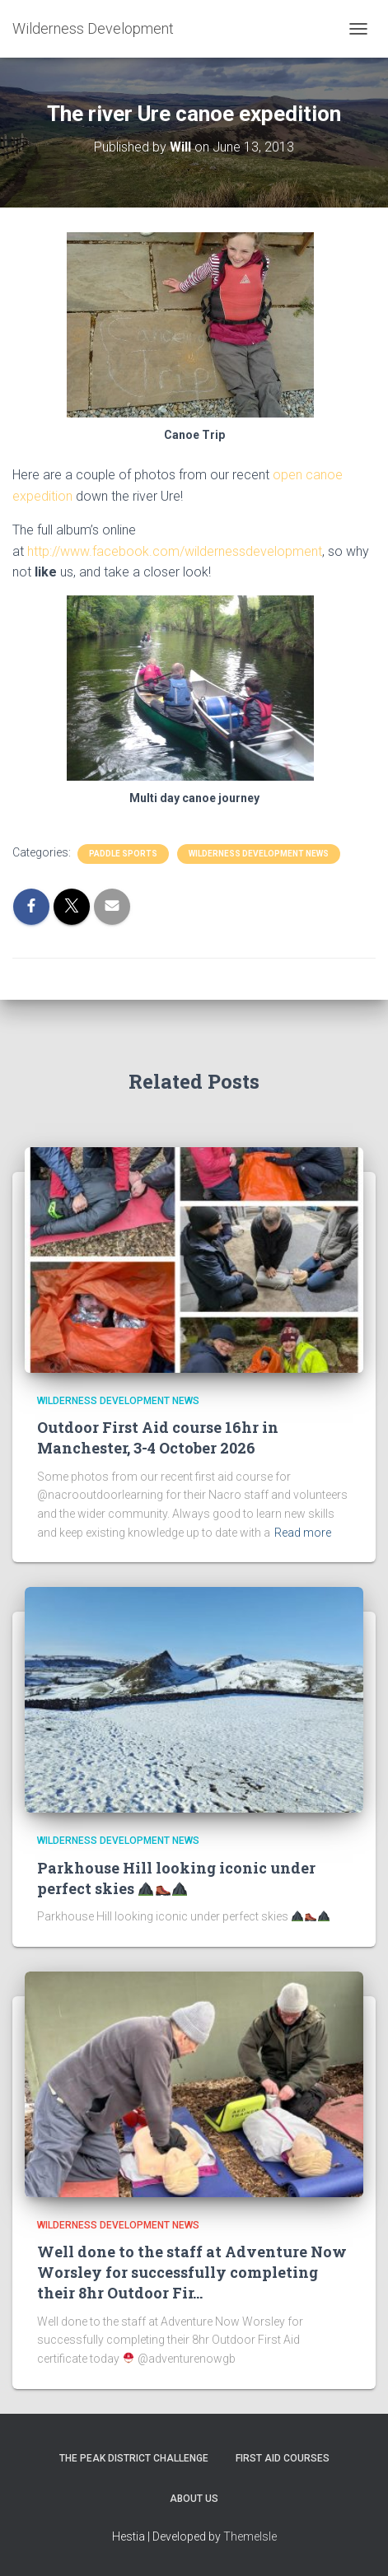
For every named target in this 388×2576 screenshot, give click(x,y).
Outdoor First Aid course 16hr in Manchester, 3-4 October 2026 (157, 1437)
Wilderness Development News (259, 853)
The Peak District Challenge (133, 2458)
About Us (194, 2498)
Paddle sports (123, 853)
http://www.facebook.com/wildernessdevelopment (174, 551)
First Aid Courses (283, 2458)
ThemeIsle (250, 2536)
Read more (302, 1532)
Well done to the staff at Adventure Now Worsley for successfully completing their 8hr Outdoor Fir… (192, 2272)
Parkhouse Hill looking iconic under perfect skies (176, 1878)
